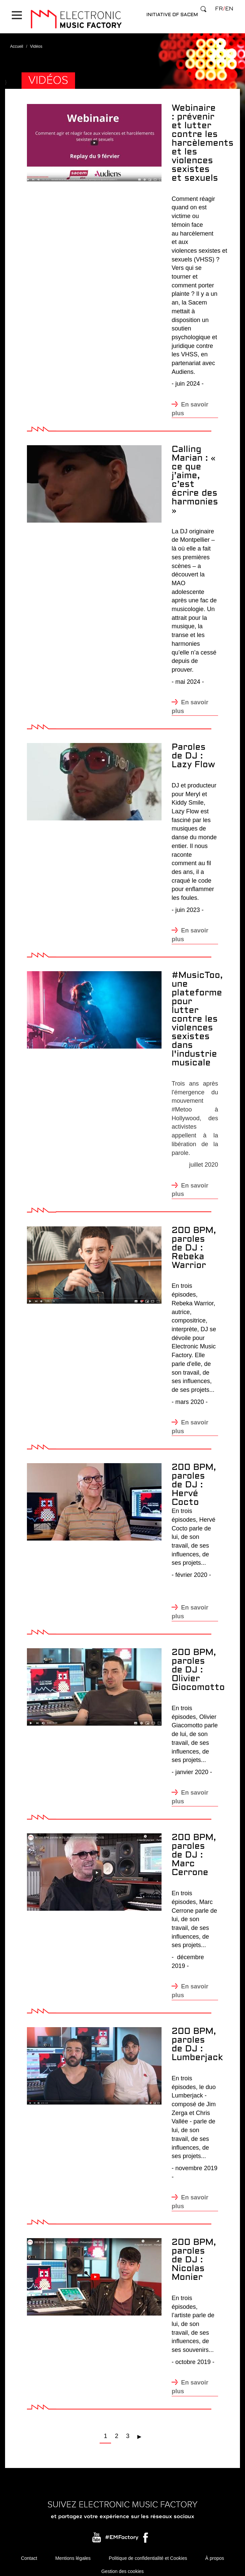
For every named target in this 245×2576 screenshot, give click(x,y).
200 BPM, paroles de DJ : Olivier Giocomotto (198, 1664)
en (229, 8)
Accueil (16, 40)
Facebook (146, 2533)
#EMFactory (121, 2531)
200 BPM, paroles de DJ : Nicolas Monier (194, 2253)
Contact (29, 2552)
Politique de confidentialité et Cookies (148, 2552)
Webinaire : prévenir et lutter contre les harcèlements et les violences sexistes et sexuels (203, 137)
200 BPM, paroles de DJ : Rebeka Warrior (194, 1242)
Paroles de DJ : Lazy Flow (193, 750)
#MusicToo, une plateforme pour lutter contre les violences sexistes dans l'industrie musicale (197, 1013)
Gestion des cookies (122, 2566)
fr (219, 8)
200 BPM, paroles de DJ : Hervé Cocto (194, 1479)
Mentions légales (73, 2552)
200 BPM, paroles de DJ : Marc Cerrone (194, 1849)
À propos (214, 2552)
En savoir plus (190, 403)
